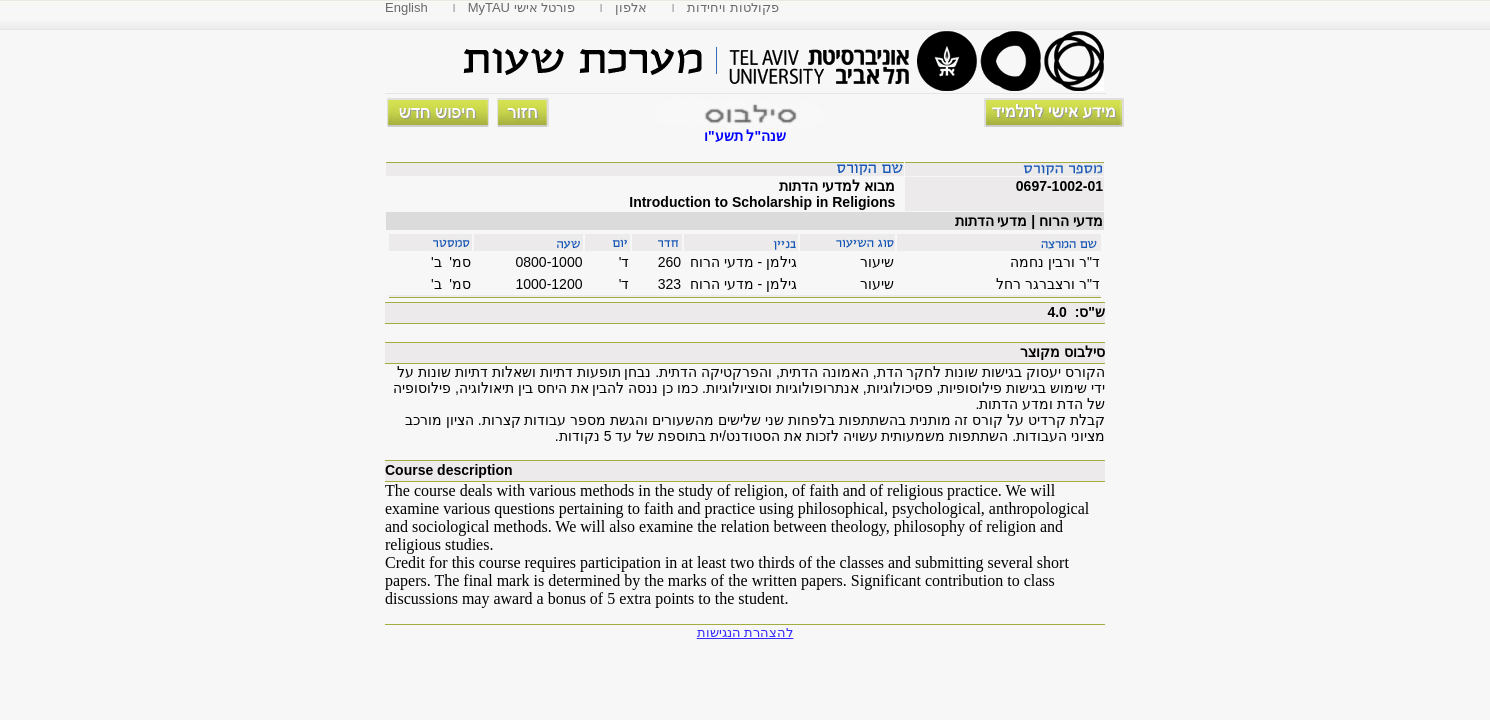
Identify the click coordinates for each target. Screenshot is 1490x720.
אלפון (631, 7)
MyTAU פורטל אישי (522, 7)
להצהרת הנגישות (745, 632)
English (406, 7)
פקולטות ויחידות (733, 7)
